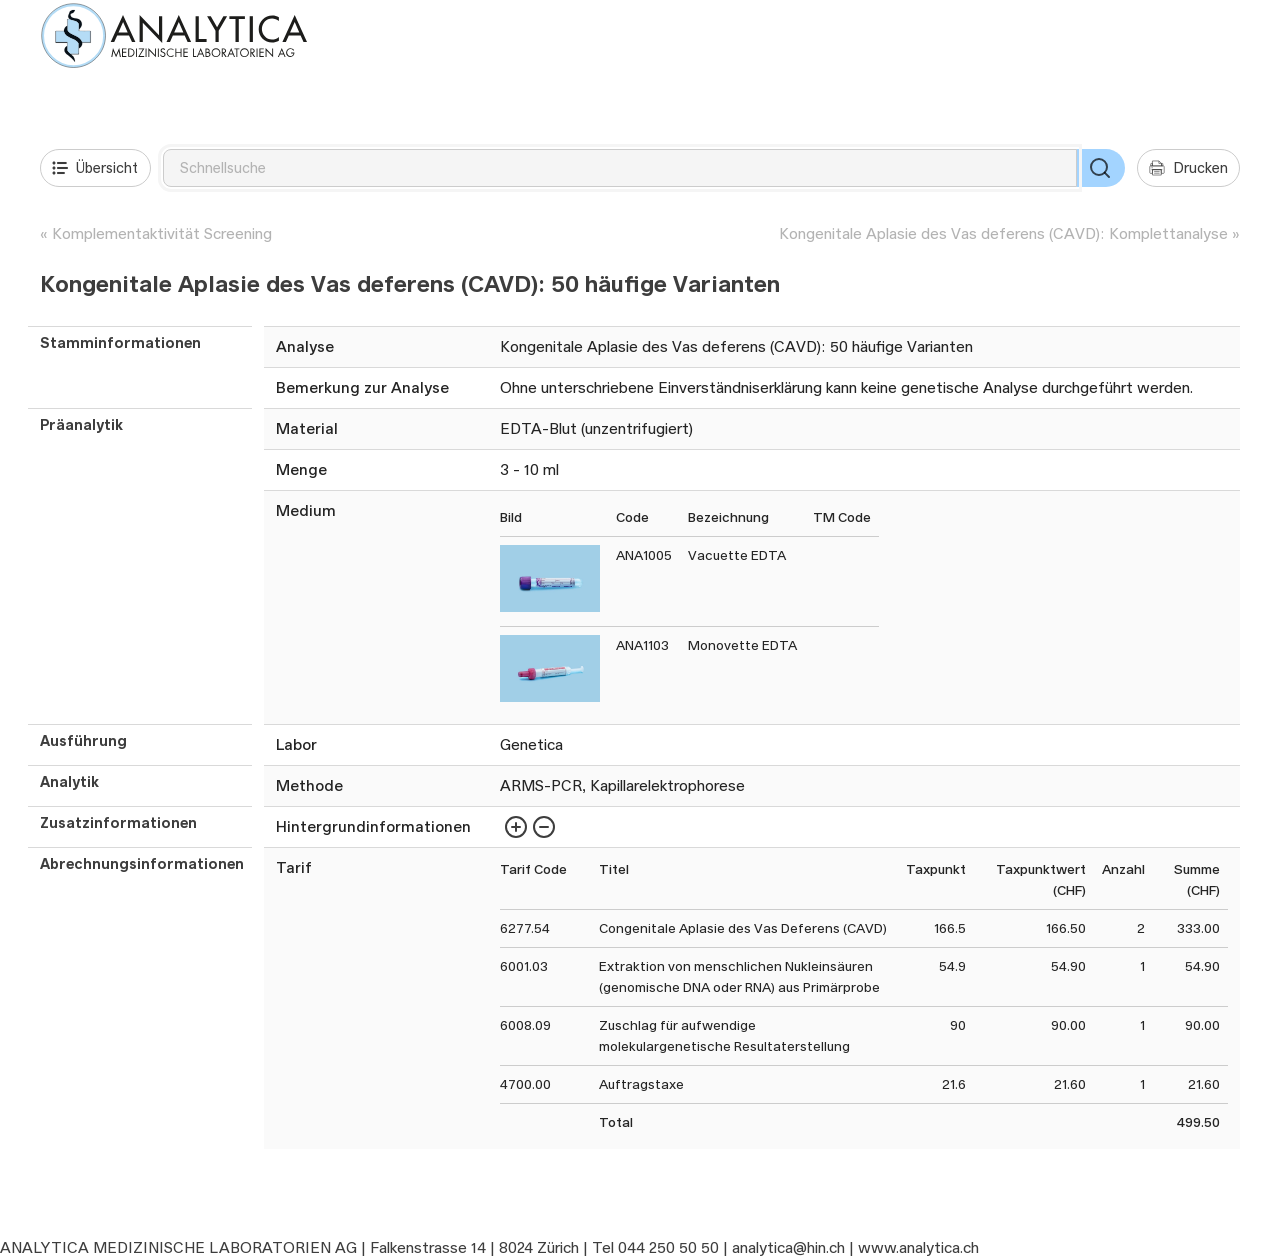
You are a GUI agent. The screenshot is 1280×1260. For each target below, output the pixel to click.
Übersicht (95, 168)
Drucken (1188, 168)
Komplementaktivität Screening (162, 233)
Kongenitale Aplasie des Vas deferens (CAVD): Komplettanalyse (1003, 233)
